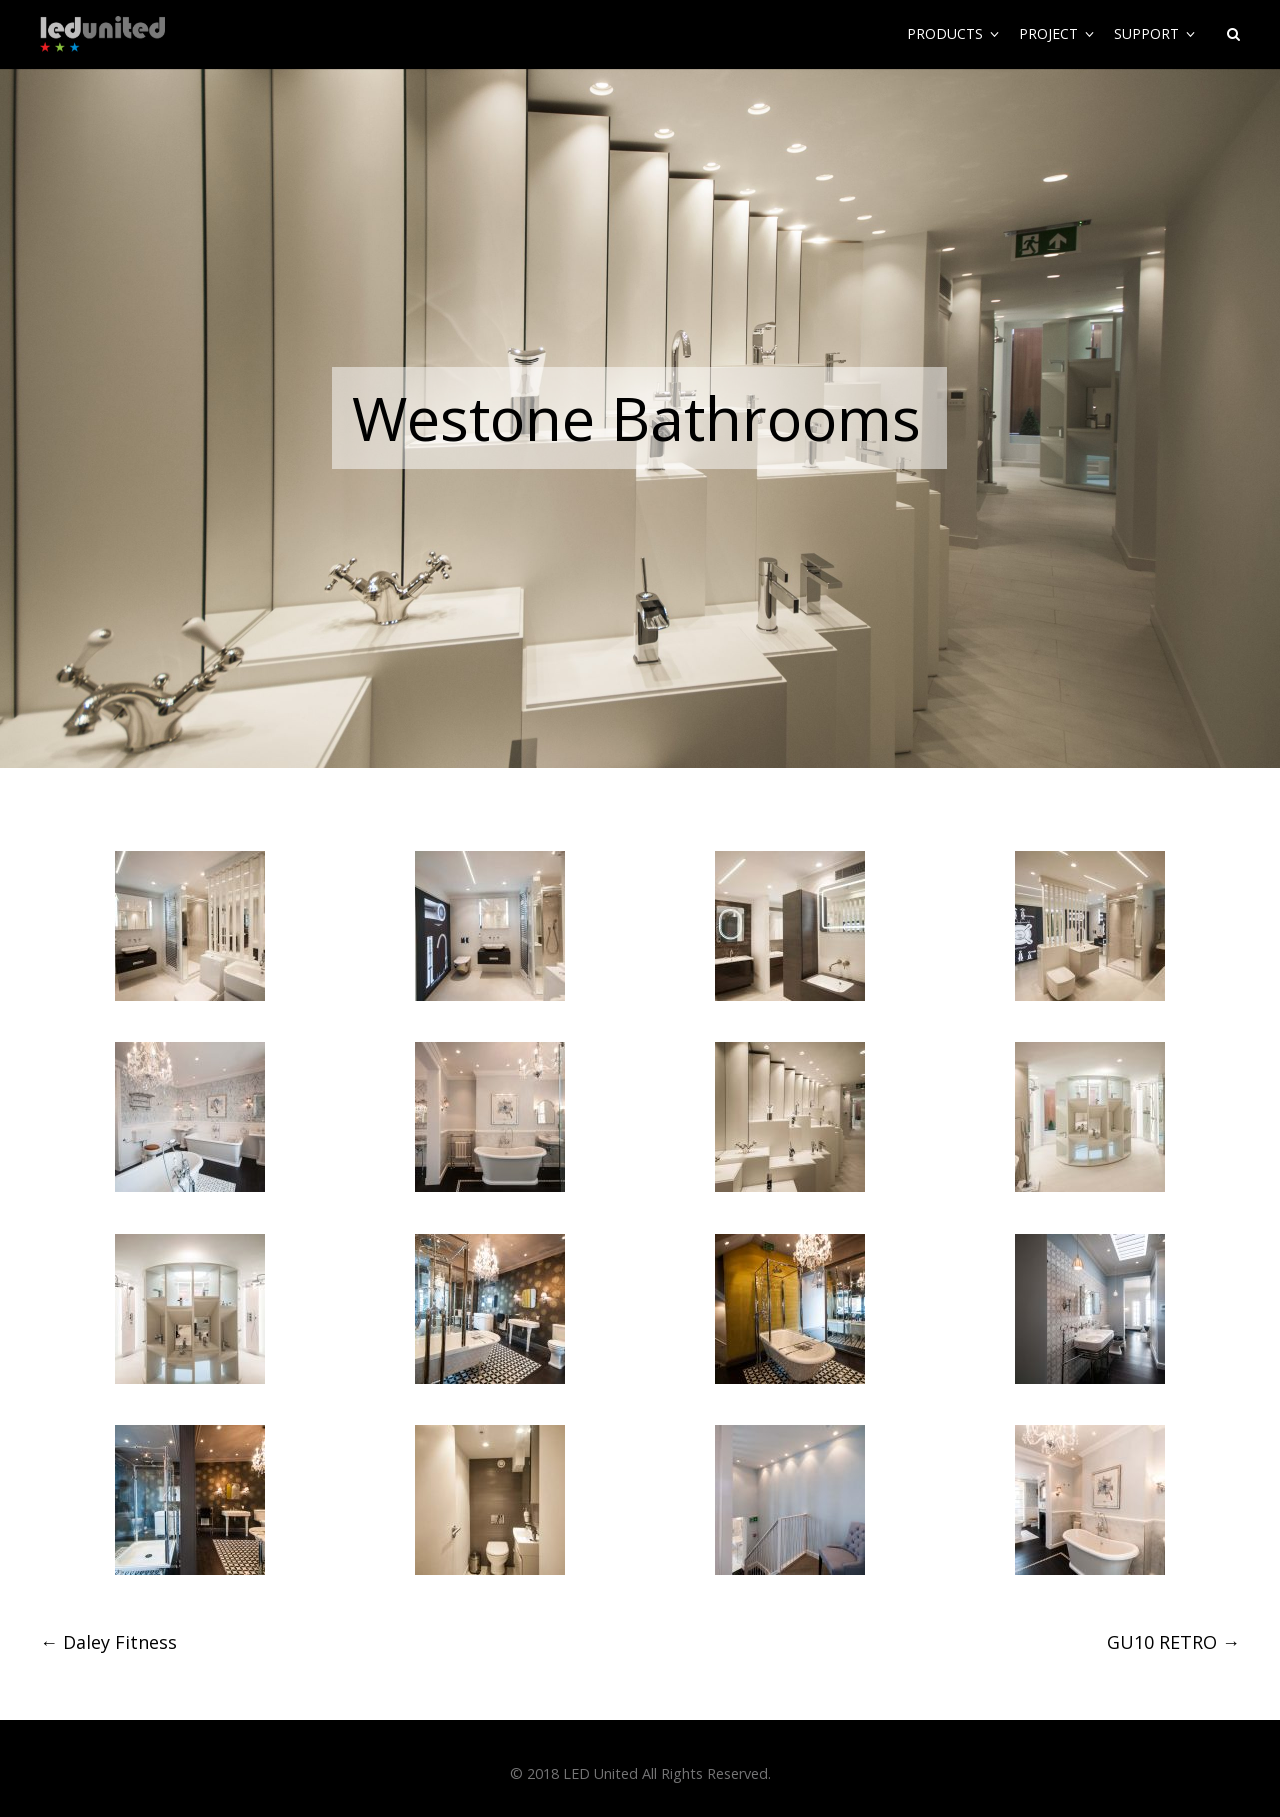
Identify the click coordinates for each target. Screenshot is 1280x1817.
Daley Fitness (108, 1642)
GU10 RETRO (1173, 1642)
